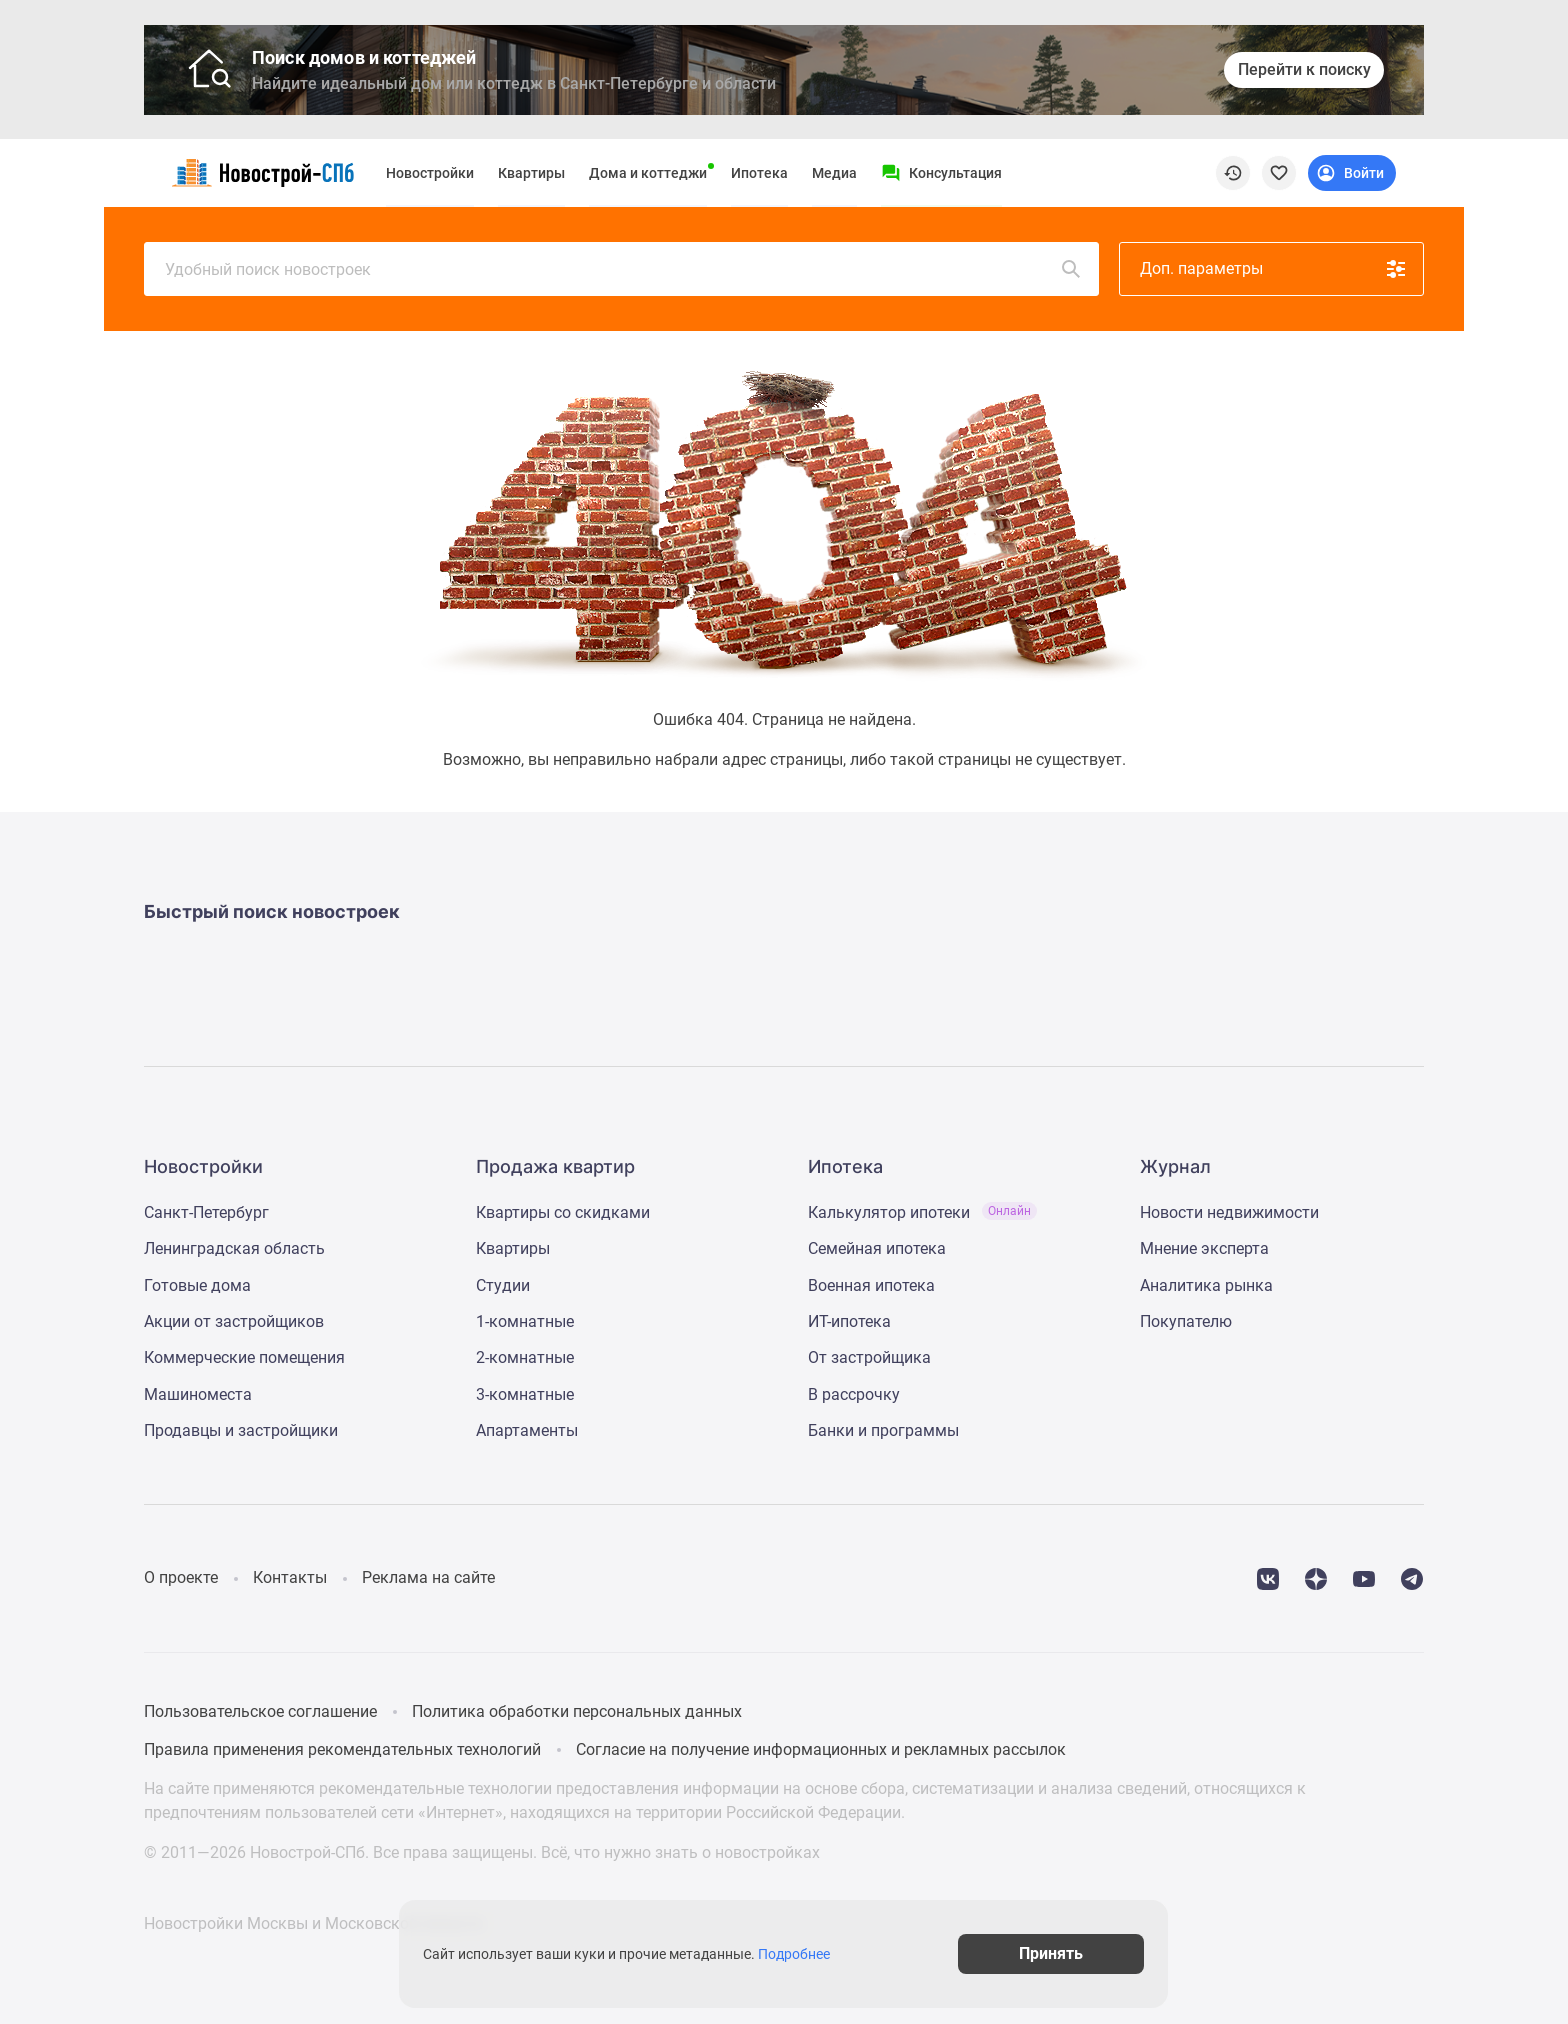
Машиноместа (198, 1394)
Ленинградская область (234, 1248)
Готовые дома (197, 1285)
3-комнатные (525, 1394)
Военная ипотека (871, 1285)
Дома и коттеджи (648, 173)
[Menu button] (941, 173)
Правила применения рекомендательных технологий (342, 1749)
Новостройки (430, 173)
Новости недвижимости (1229, 1212)
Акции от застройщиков (234, 1321)
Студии (503, 1285)
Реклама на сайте (428, 1577)
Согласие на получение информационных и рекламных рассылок (821, 1749)
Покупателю (1186, 1321)
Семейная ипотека (877, 1248)
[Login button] (1352, 173)
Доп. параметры (1274, 269)
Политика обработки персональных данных (577, 1711)
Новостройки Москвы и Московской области (313, 1923)
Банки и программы (883, 1430)
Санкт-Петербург (206, 1212)
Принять (1052, 1953)
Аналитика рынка (1206, 1285)
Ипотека (759, 173)
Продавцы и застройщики (241, 1430)
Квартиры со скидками (563, 1212)
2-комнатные (525, 1357)
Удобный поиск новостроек (624, 269)
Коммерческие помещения (244, 1357)
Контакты (290, 1577)
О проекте (181, 1577)
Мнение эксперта (1204, 1248)
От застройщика (869, 1357)
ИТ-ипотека (849, 1321)
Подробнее (794, 1954)
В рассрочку (854, 1394)
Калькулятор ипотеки (922, 1212)
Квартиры (531, 173)
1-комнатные (525, 1321)
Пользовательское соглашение (260, 1711)
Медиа (834, 173)
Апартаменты (527, 1430)
